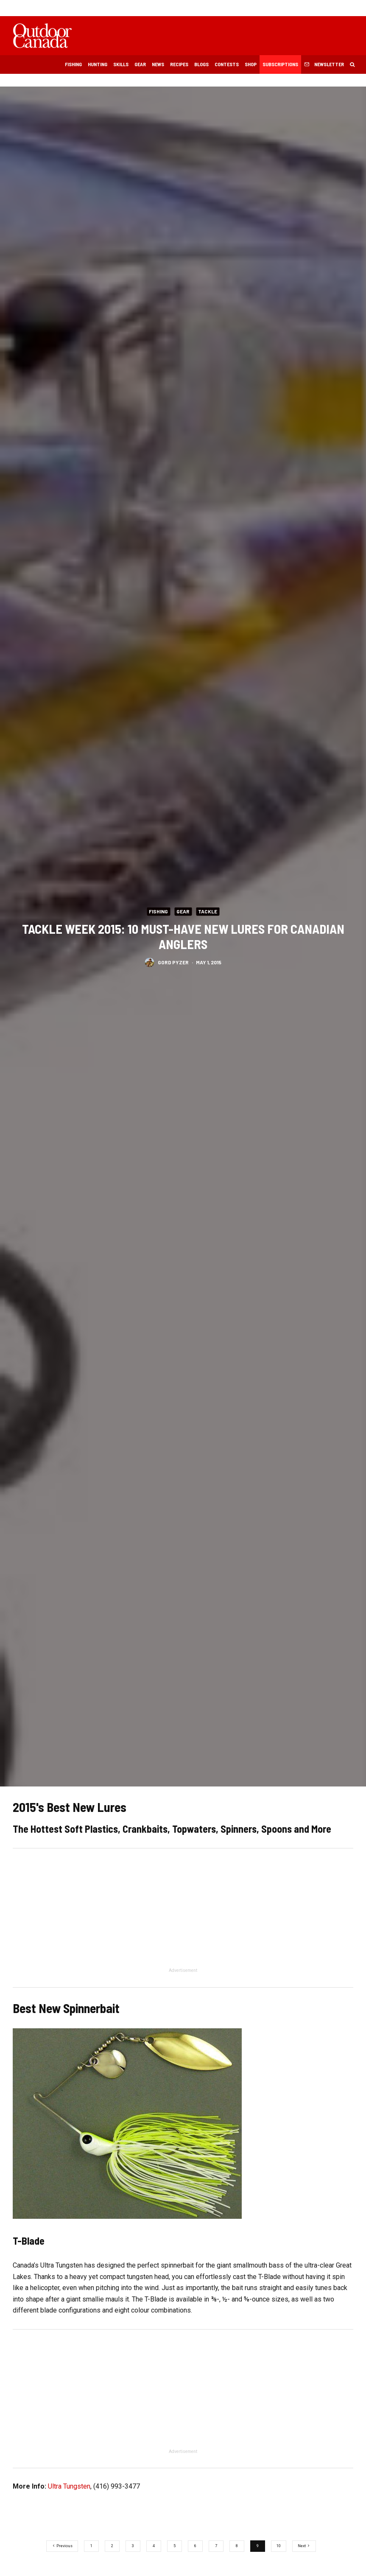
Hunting (97, 64)
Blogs (201, 64)
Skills (121, 64)
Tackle (207, 911)
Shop (251, 64)
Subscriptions (280, 64)
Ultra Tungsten (69, 2486)
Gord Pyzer (173, 962)
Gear (140, 64)
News (158, 64)
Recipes (179, 64)
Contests (227, 64)
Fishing (73, 64)
